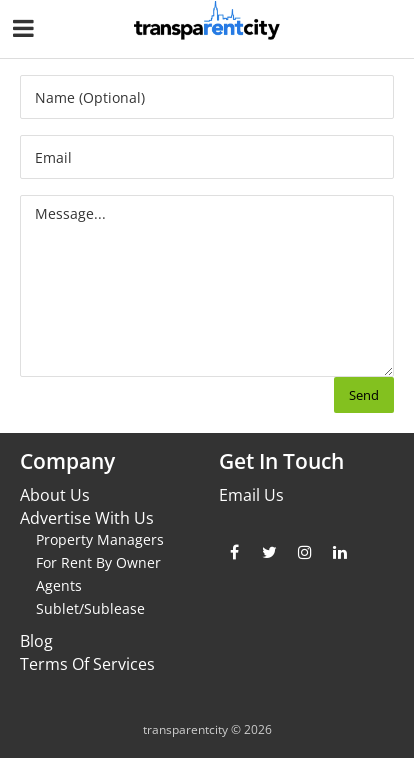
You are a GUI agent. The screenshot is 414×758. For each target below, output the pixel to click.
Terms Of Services (87, 664)
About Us (55, 495)
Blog (36, 641)
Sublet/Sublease (90, 608)
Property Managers (100, 539)
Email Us (251, 495)
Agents (59, 585)
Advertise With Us (87, 518)
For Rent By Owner (98, 562)
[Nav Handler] (25, 31)
